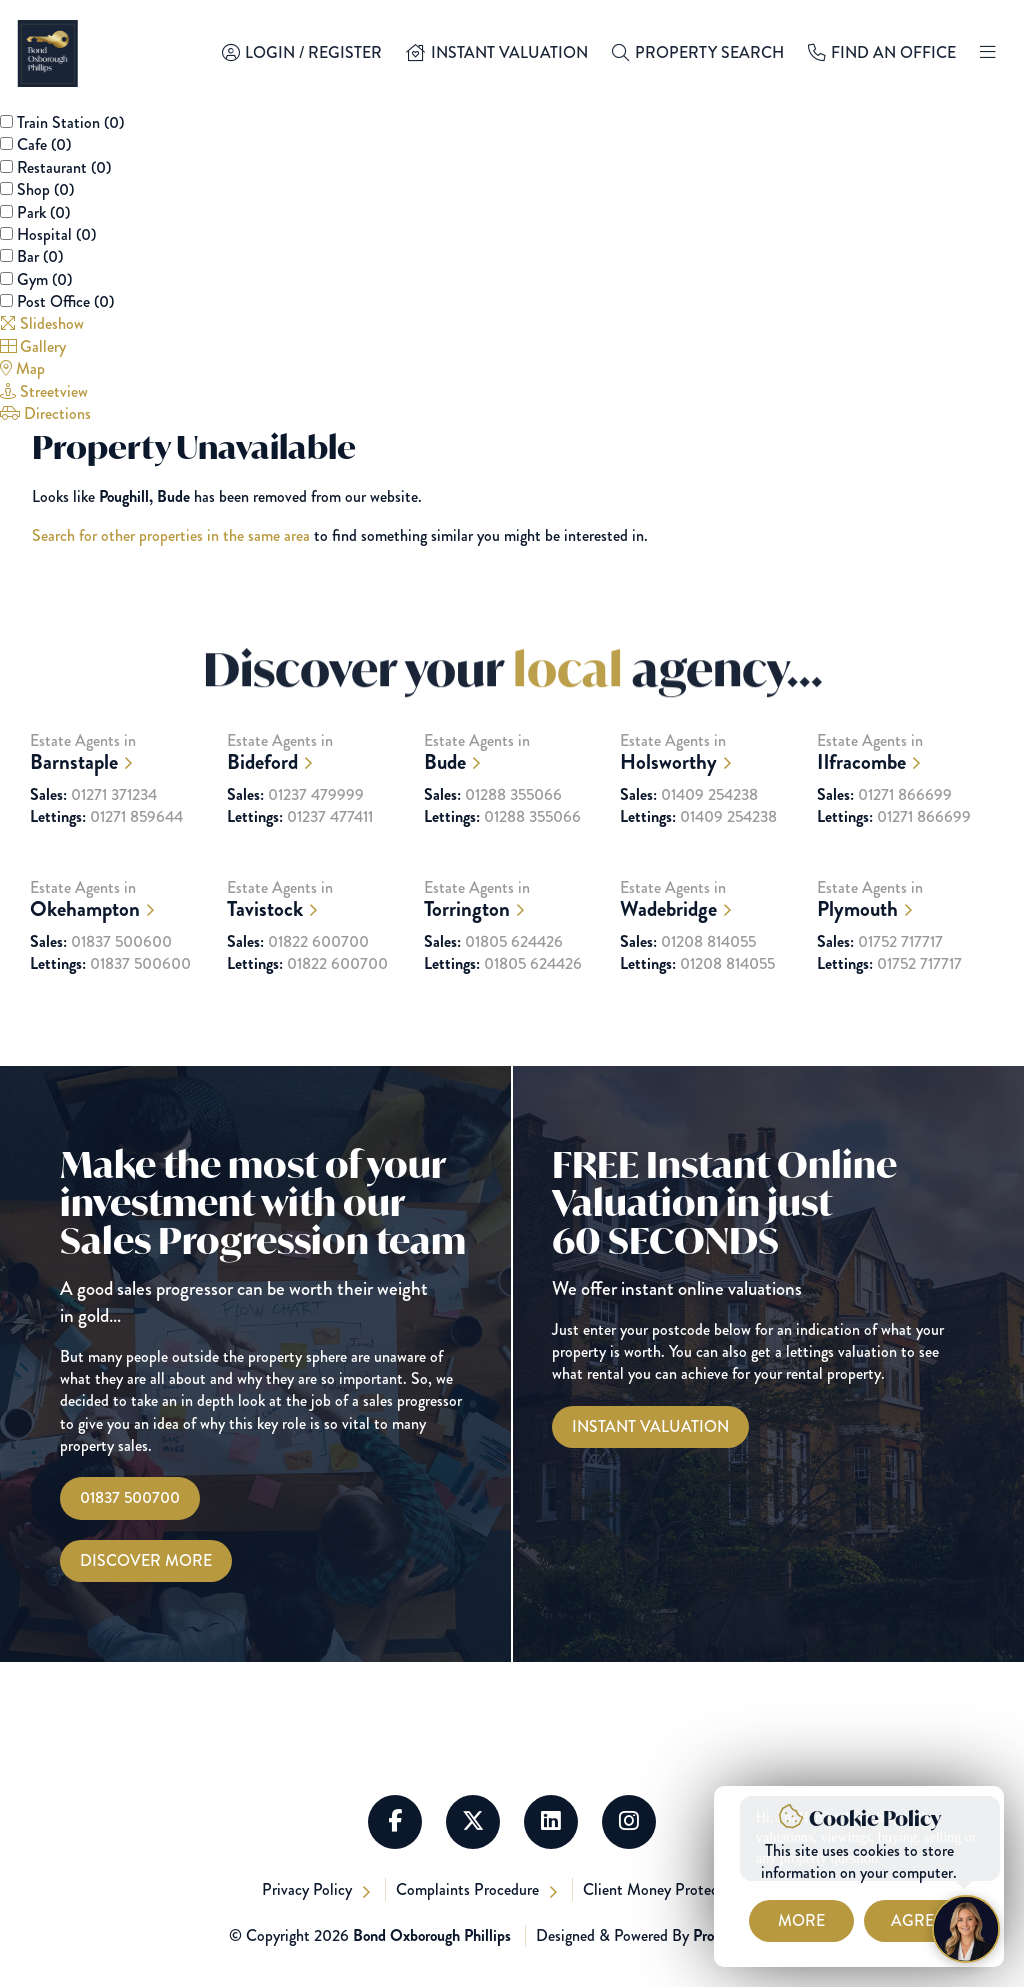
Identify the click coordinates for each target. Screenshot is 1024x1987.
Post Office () (65, 301)
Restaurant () (64, 167)
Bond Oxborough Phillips (432, 1935)
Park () (43, 212)
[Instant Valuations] (650, 1427)
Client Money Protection (665, 1889)
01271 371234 (93, 829)
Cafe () (44, 144)
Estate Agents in (118, 786)
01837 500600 (101, 976)
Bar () (40, 256)
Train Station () (70, 122)
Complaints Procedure (469, 1889)
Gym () (44, 279)
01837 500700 (130, 1497)
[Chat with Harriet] (966, 1929)
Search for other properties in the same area (171, 535)
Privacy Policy (309, 1889)
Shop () (45, 189)
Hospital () (56, 234)
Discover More (146, 1560)
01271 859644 (106, 851)
